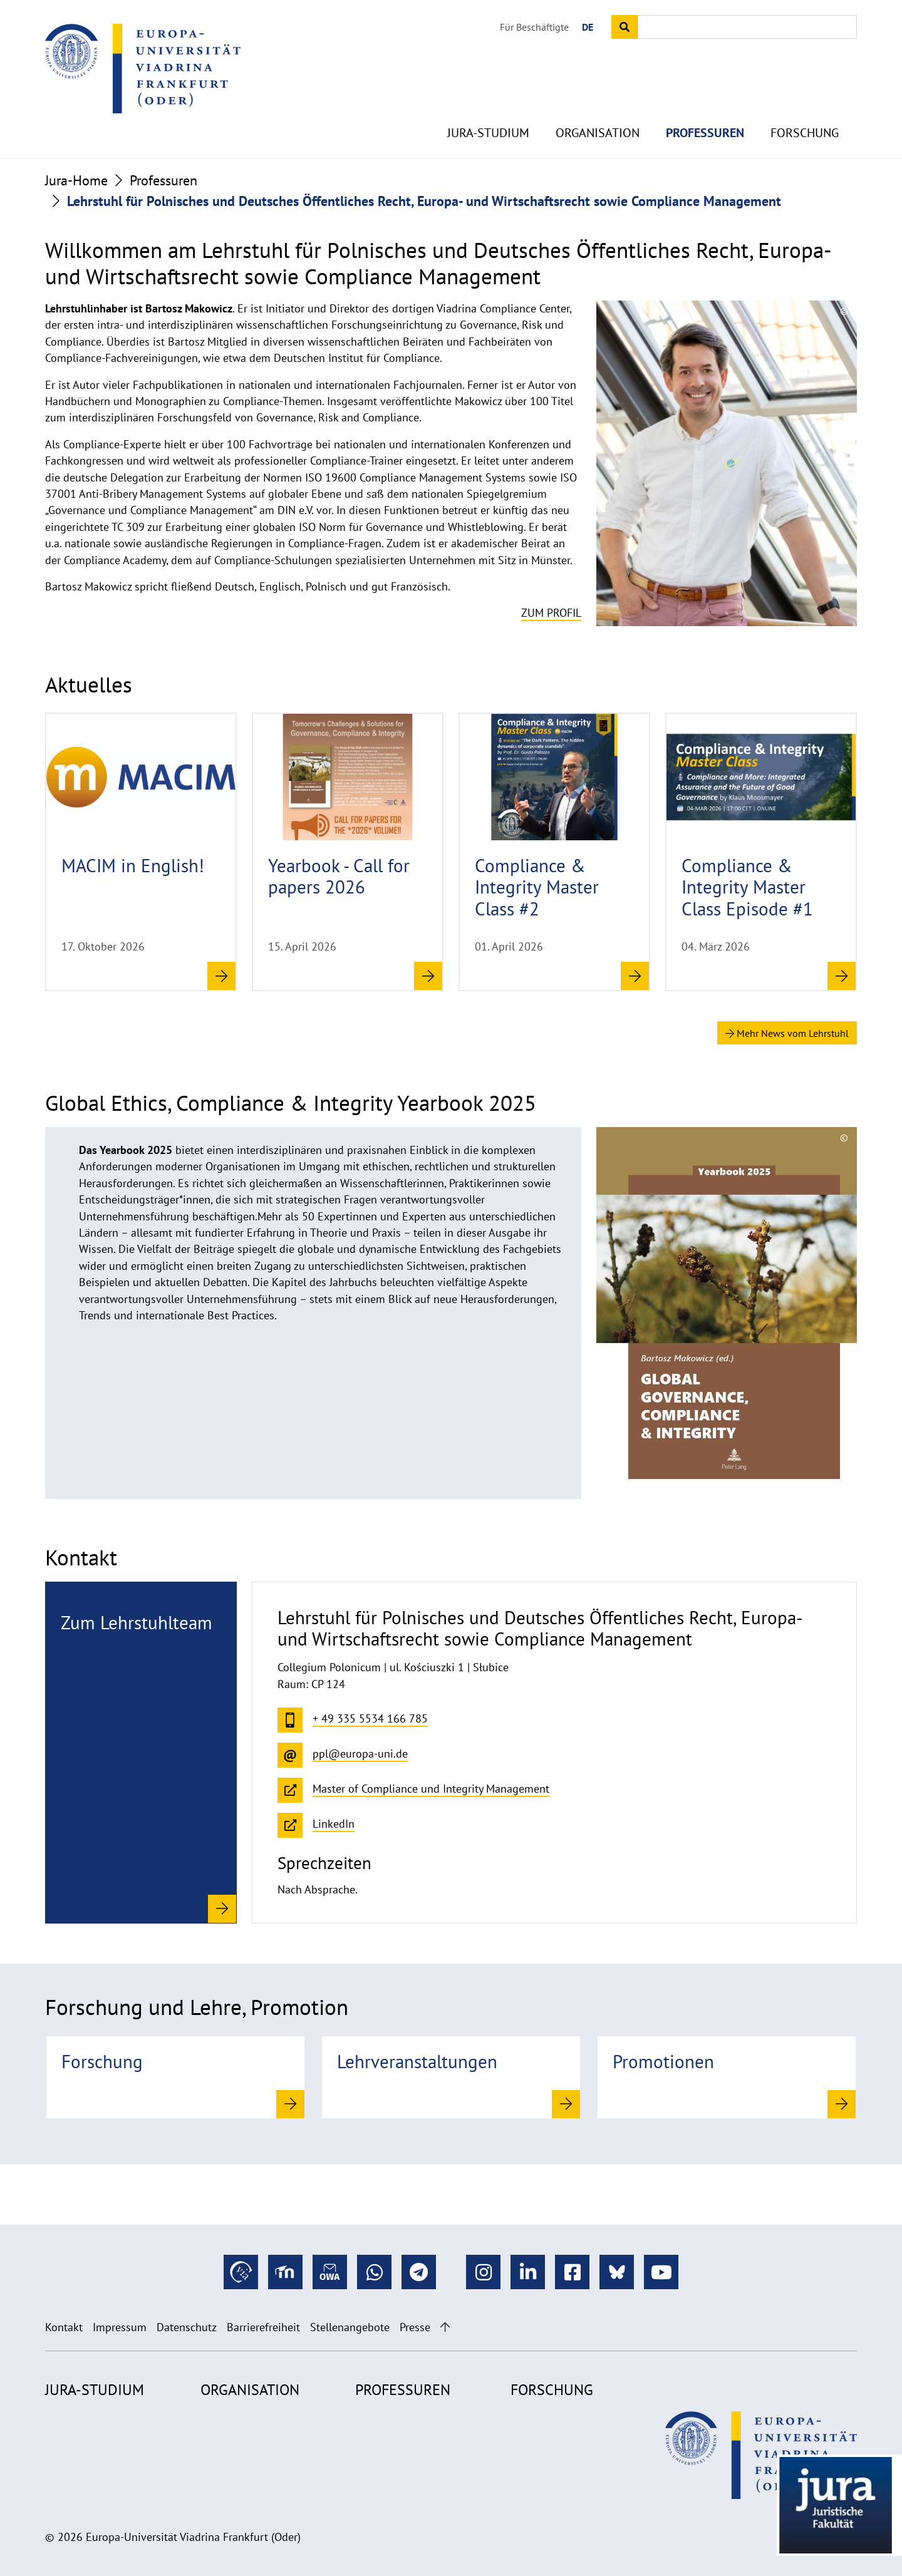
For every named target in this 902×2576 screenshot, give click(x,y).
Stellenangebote (350, 2327)
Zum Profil (551, 612)
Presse (415, 2327)
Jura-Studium (488, 113)
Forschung (804, 113)
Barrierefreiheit (263, 2327)
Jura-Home (76, 180)
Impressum (120, 2327)
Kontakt (64, 2327)
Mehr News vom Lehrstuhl (787, 1033)
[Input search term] (747, 27)
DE (587, 27)
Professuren (705, 113)
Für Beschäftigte (534, 27)
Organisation (598, 113)
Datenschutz (187, 2327)
